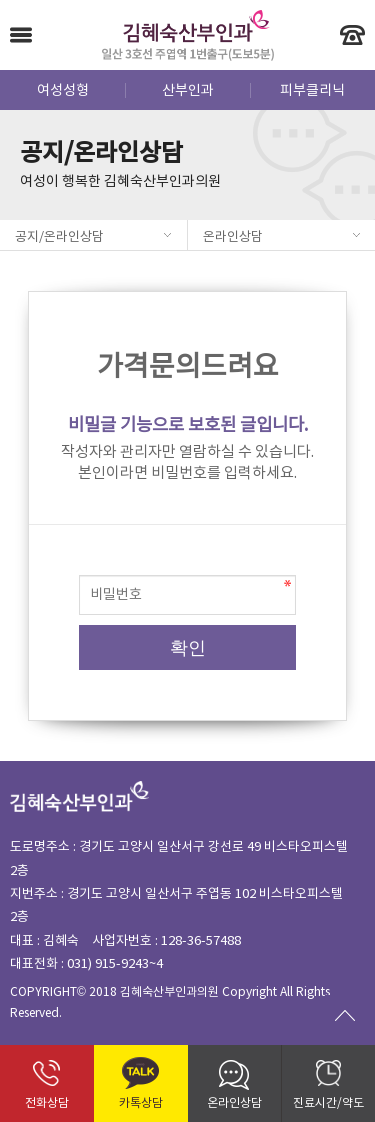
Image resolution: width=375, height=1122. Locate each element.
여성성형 (63, 91)
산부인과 (188, 91)
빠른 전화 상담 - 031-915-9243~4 (352, 35)
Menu (21, 35)
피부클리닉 (312, 91)
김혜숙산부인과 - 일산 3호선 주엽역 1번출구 (187, 35)
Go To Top (345, 1015)
